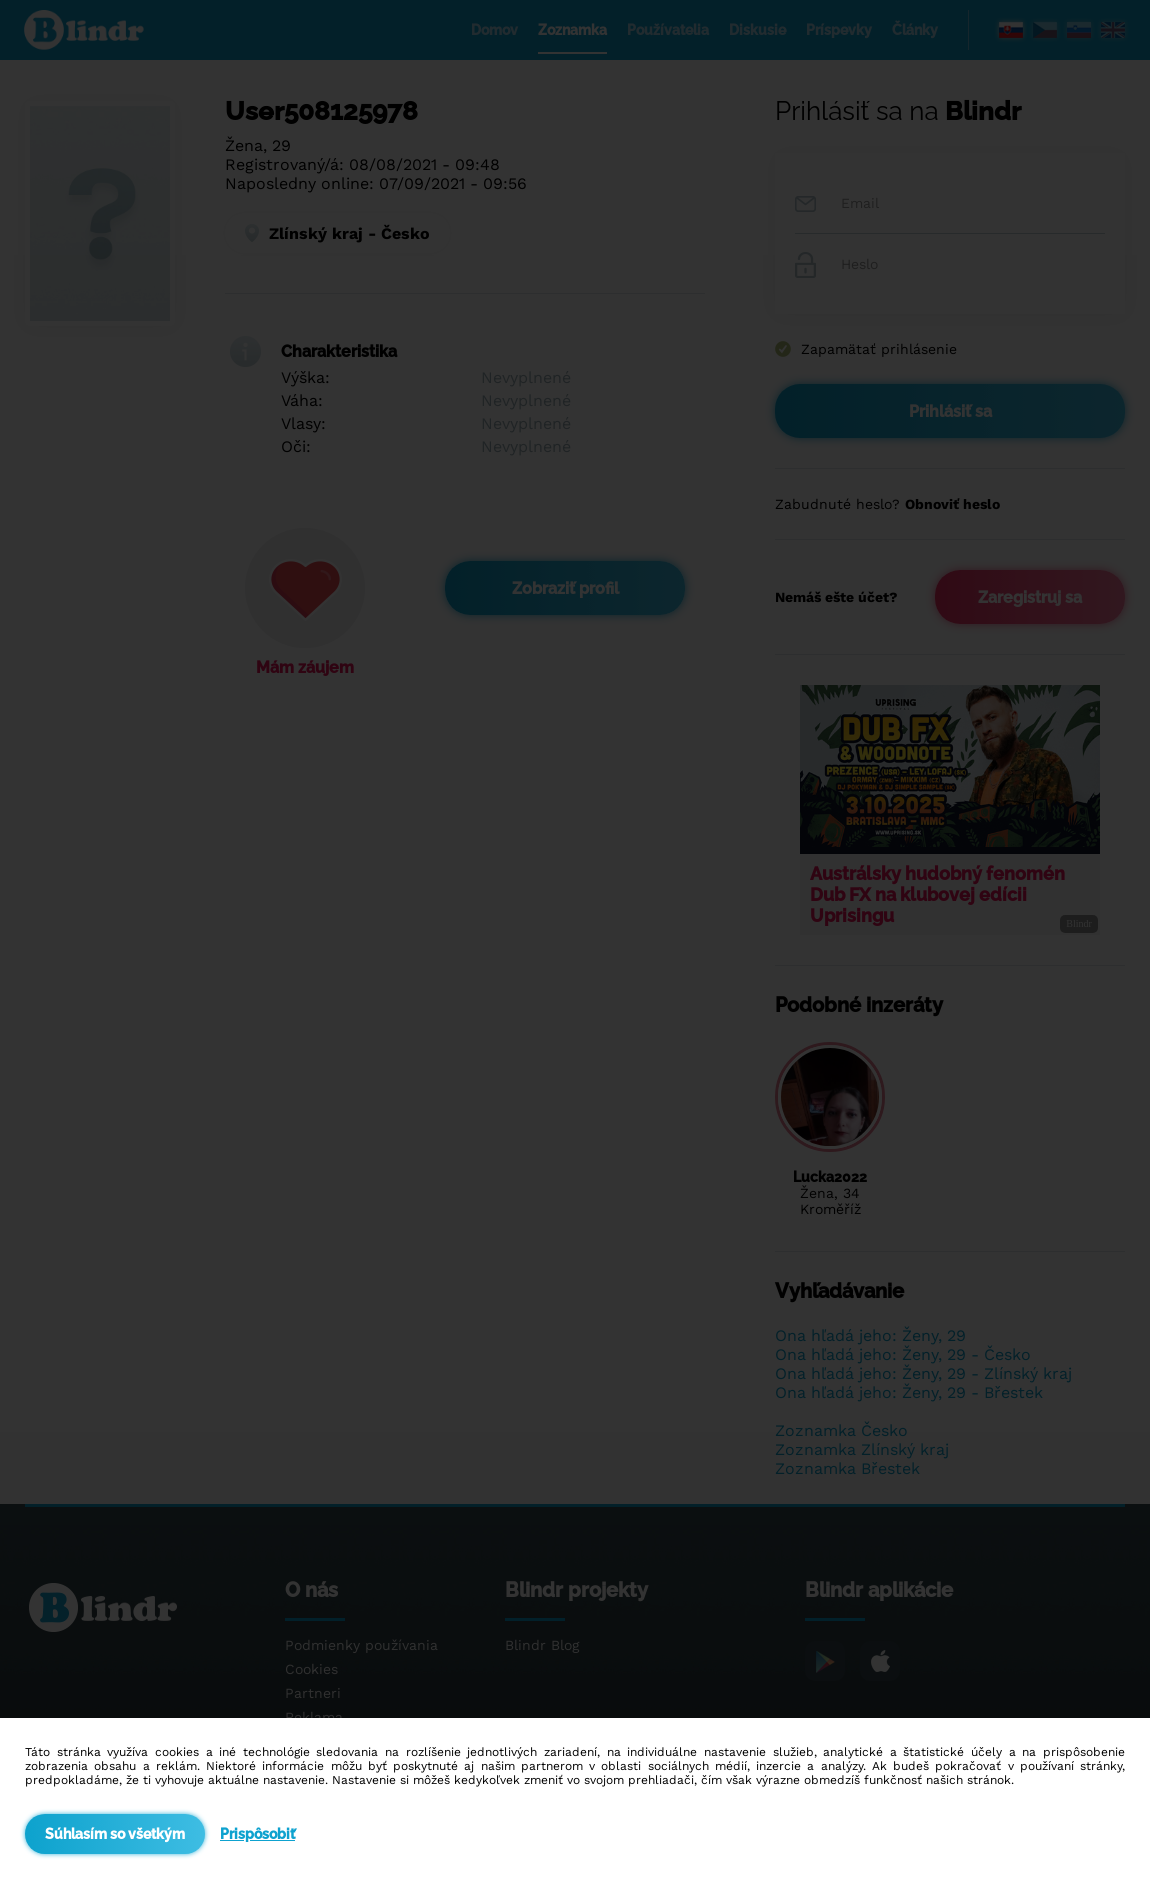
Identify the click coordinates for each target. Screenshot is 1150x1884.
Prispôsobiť (257, 1834)
